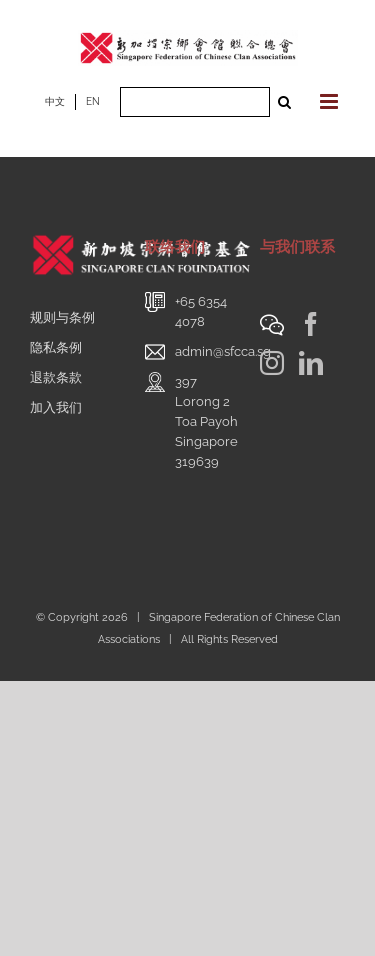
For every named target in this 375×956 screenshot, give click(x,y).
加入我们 (56, 407)
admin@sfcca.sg (223, 351)
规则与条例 (62, 317)
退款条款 (56, 377)
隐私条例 (56, 347)
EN (93, 101)
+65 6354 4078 (201, 311)
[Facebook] (311, 324)
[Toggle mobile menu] (330, 101)
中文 (55, 101)
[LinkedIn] (311, 363)
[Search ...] (195, 102)
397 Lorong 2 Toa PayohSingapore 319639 (206, 421)
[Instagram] (272, 363)
